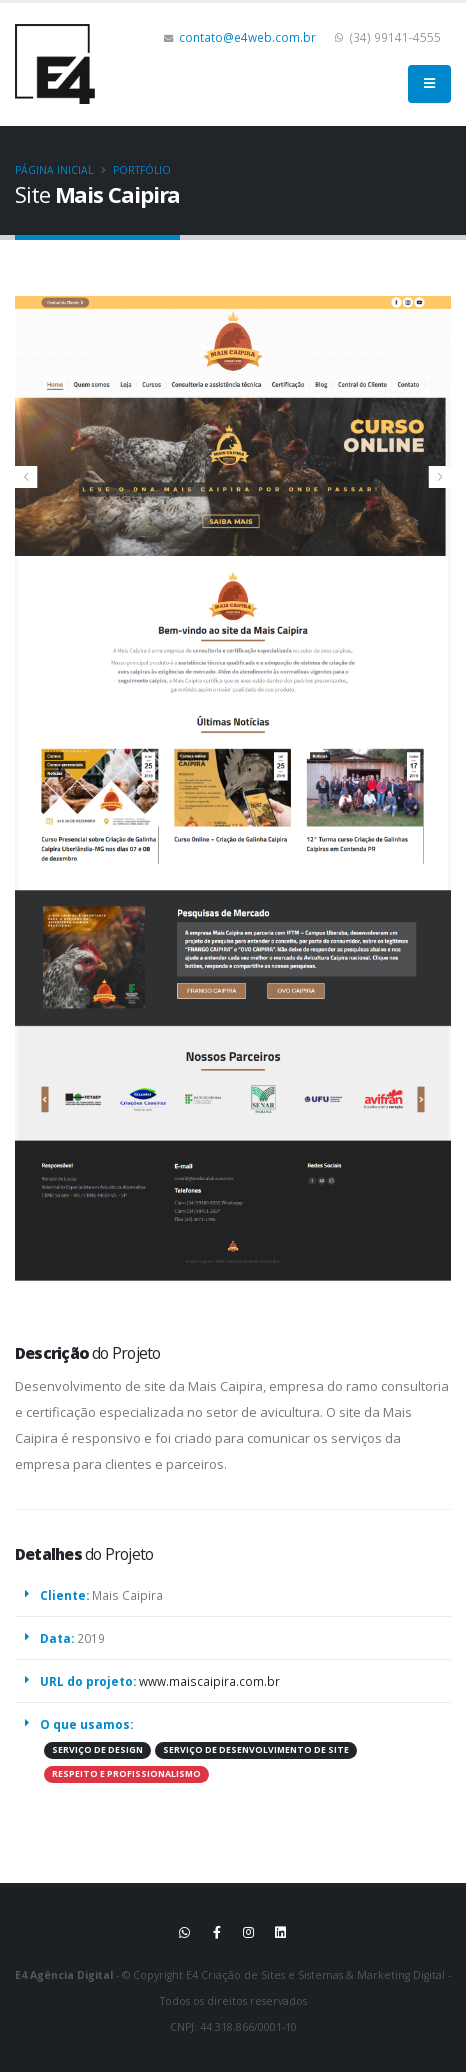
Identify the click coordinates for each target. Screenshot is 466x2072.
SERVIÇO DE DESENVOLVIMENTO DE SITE (256, 1750)
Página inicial (54, 170)
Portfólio (142, 170)
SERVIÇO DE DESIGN (97, 1750)
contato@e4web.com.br (247, 37)
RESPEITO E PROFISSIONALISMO (126, 1774)
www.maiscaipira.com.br (209, 1681)
